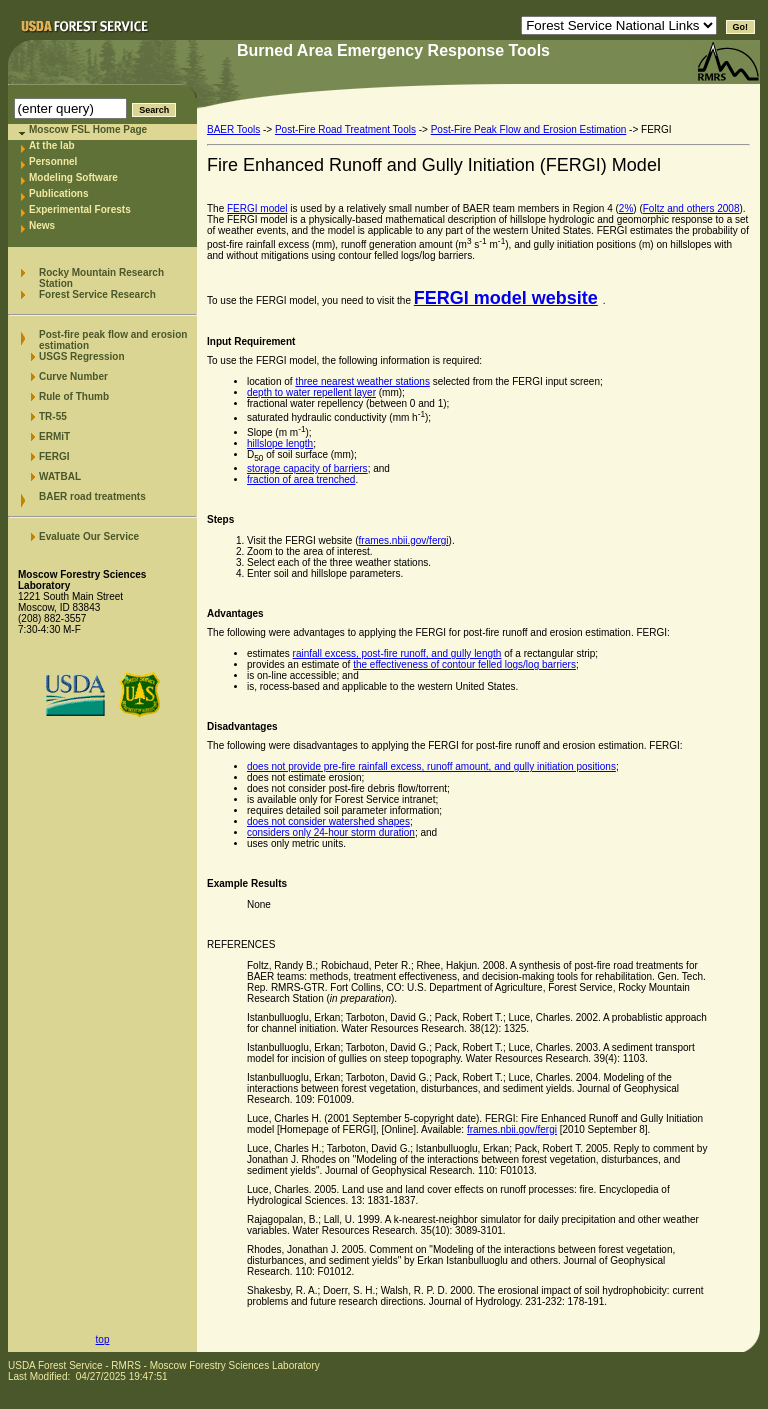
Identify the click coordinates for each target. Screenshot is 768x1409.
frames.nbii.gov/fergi (404, 540)
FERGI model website (506, 298)
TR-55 (53, 416)
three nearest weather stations (362, 381)
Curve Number (73, 376)
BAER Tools (233, 129)
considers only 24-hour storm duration (331, 832)
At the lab (52, 145)
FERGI (54, 456)
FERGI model (257, 208)
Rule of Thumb (74, 396)
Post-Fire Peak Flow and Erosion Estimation (529, 129)
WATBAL (60, 476)
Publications (58, 193)
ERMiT (54, 436)
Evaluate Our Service (89, 536)
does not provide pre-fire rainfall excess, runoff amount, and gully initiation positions (431, 766)
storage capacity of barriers (307, 468)
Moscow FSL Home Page (88, 129)
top (103, 1339)
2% (626, 208)
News (42, 225)
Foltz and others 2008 (691, 208)
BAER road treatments (92, 496)
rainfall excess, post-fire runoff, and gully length (397, 653)
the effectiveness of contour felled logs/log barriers (464, 664)
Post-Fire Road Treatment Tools (345, 129)
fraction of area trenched (301, 479)
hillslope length (280, 443)
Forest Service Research (97, 294)
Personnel (53, 161)
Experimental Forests (80, 209)
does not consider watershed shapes (328, 821)
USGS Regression (82, 356)
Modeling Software (73, 177)
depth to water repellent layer (311, 392)
